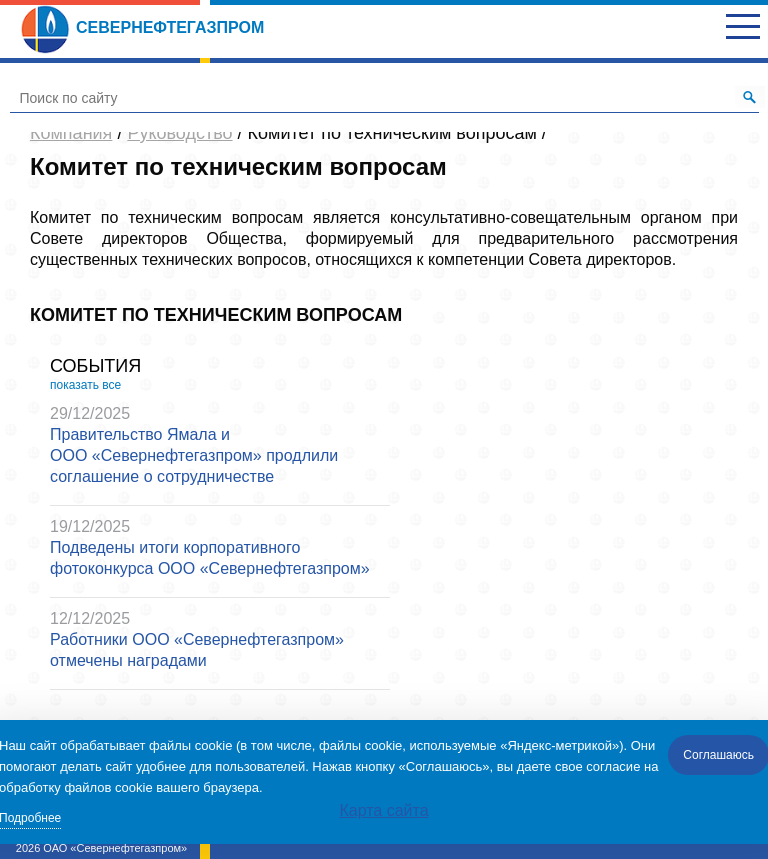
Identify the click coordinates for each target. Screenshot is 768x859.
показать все (85, 385)
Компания (71, 133)
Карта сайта (383, 810)
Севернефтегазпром (142, 27)
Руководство (179, 133)
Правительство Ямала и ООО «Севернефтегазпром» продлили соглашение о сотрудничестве (194, 455)
